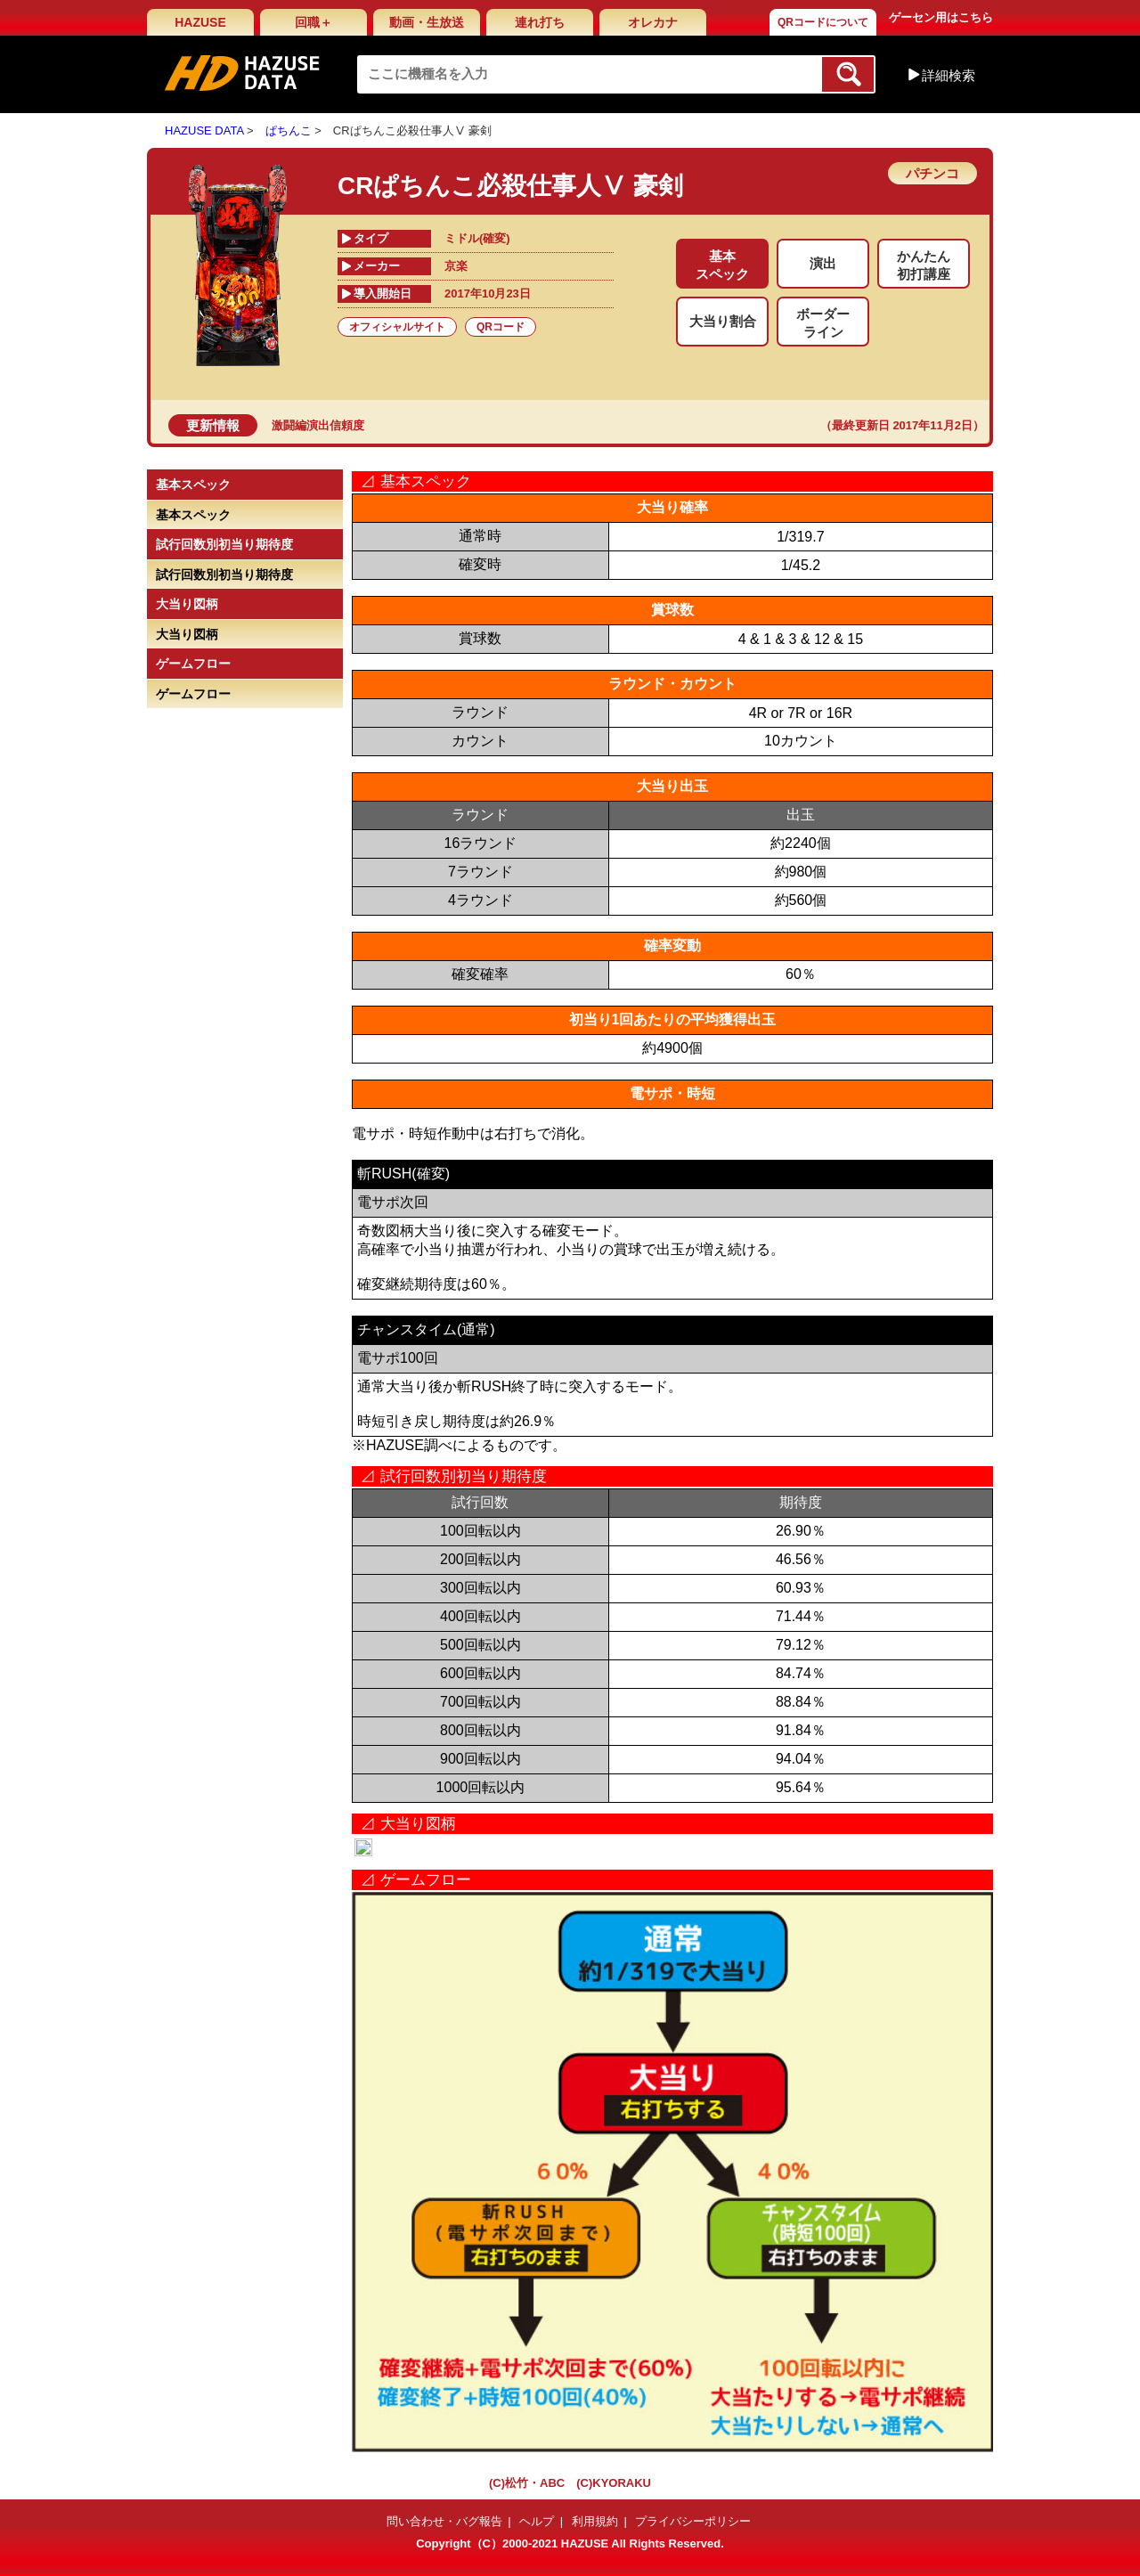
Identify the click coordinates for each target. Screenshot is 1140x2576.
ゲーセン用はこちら (941, 17)
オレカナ (653, 22)
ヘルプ (536, 2521)
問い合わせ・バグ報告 (444, 2521)
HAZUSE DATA (204, 130)
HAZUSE (200, 22)
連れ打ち (540, 22)
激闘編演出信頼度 (318, 425)
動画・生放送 (426, 22)
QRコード (500, 327)
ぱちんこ (288, 130)
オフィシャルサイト (397, 327)
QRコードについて (823, 22)
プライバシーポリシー (693, 2521)
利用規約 (595, 2521)
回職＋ (313, 22)
